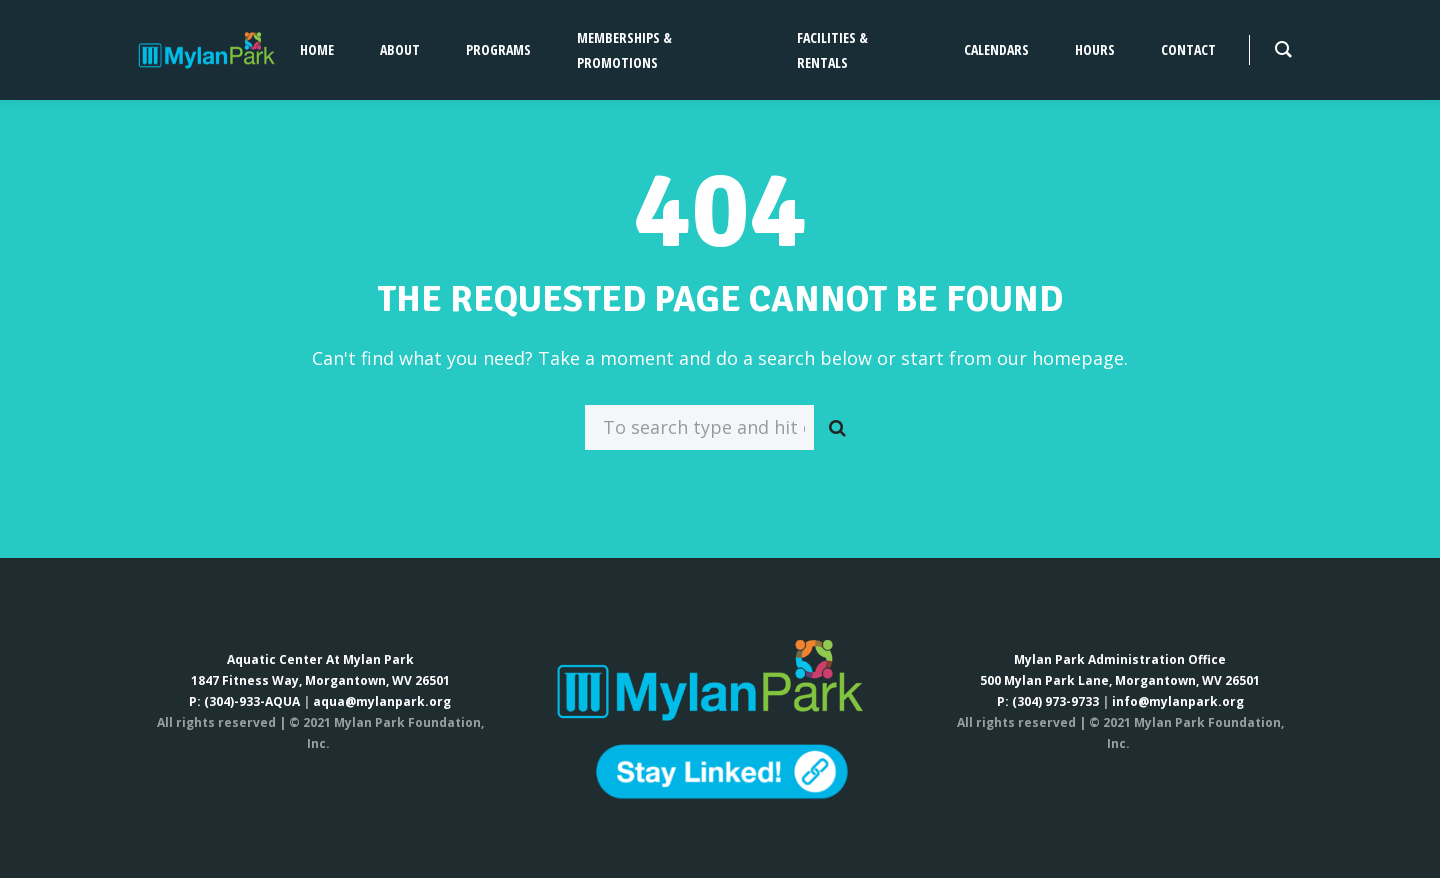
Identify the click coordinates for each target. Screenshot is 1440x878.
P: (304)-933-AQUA (244, 701)
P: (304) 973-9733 (1048, 701)
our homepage (1060, 358)
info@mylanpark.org (1178, 701)
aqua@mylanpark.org (382, 701)
